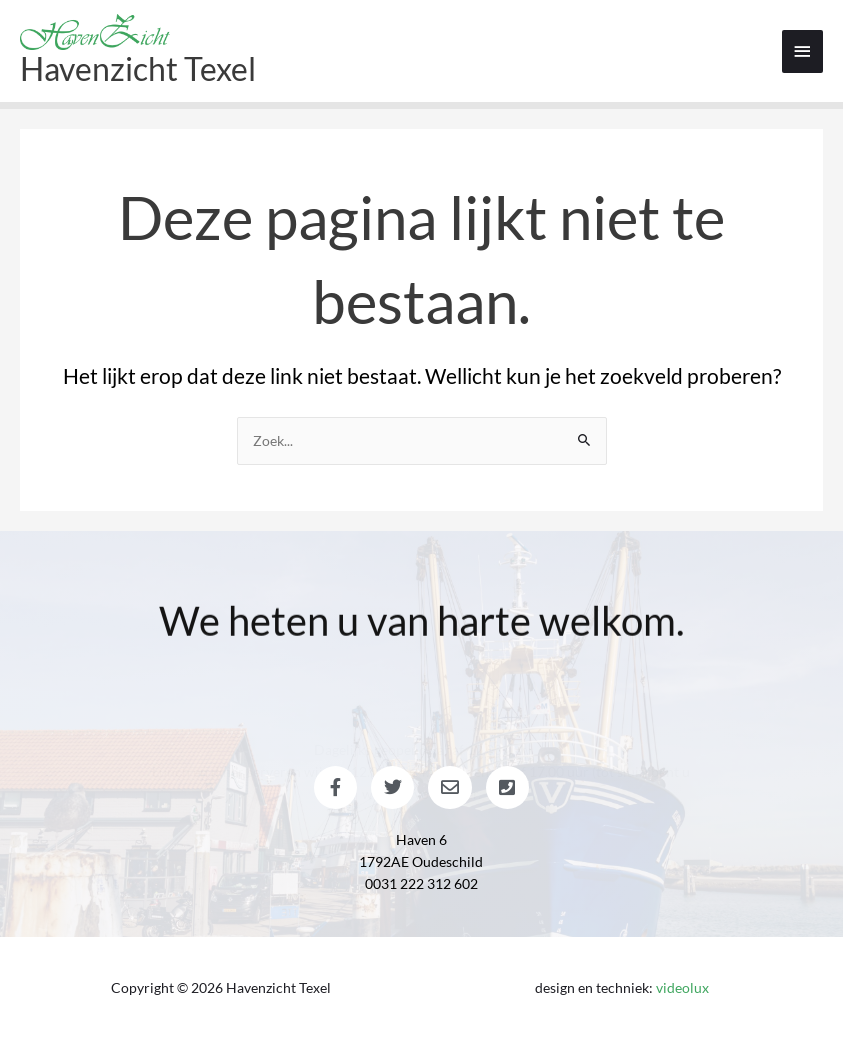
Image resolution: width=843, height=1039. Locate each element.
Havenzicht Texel (138, 68)
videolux (682, 987)
